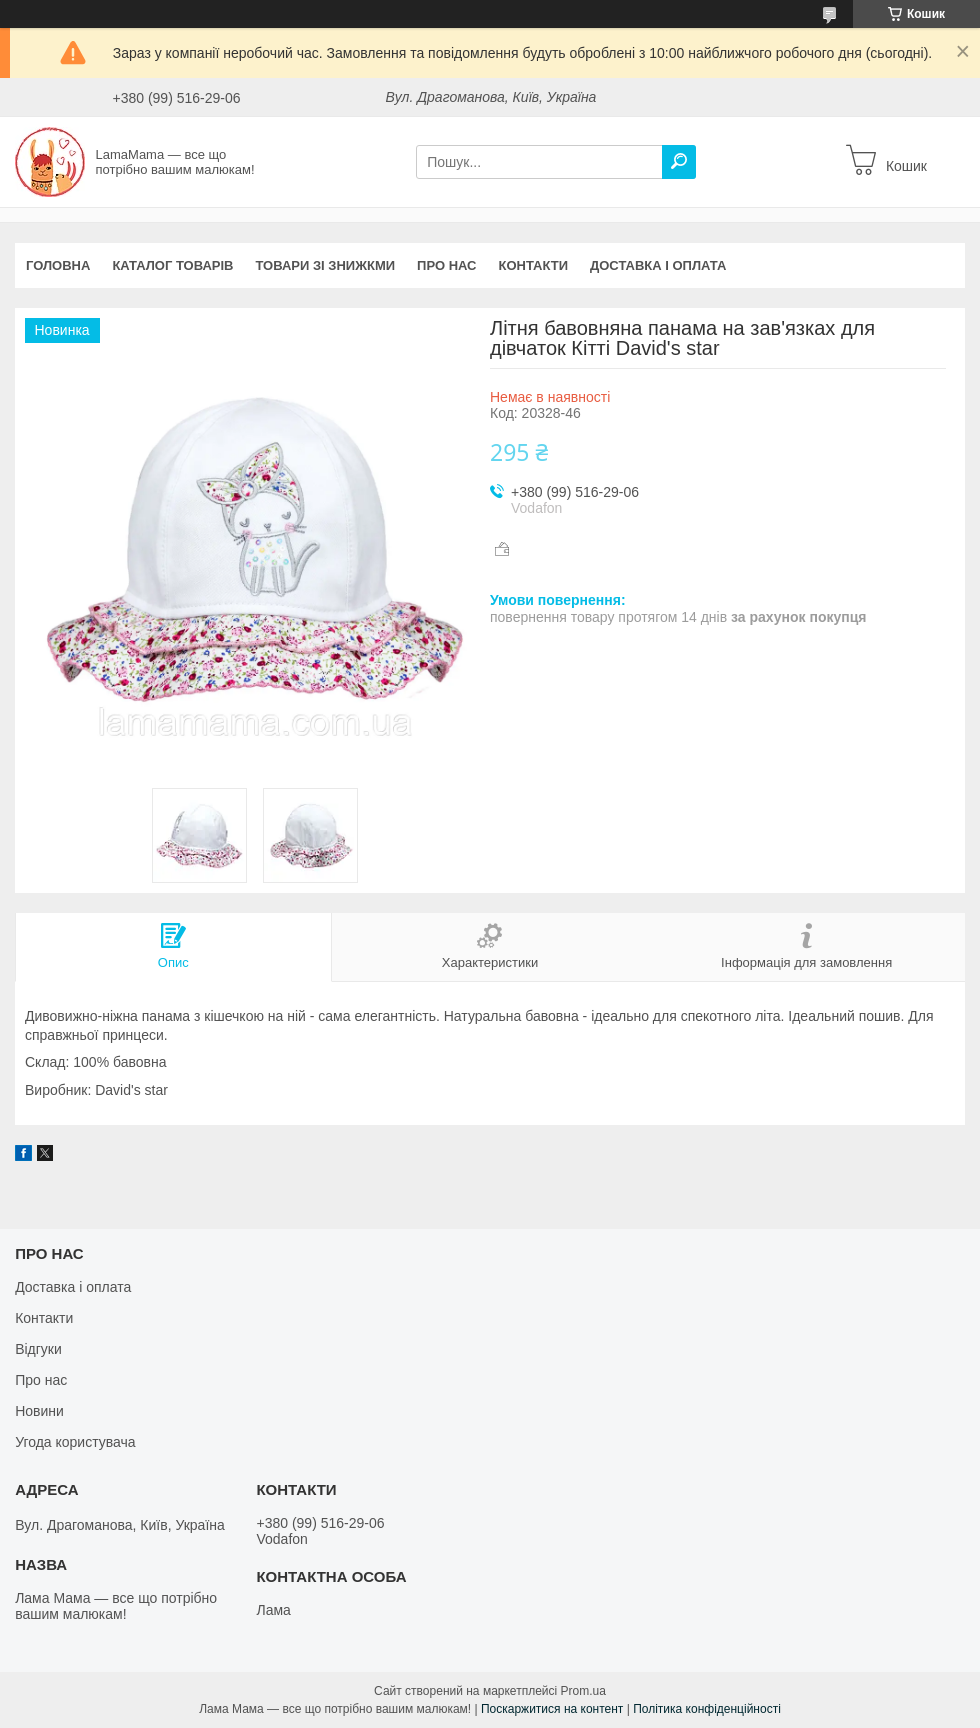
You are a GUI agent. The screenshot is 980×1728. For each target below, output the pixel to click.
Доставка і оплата (658, 265)
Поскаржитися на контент (552, 1709)
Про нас (446, 265)
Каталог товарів (172, 265)
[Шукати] (679, 162)
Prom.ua (583, 1691)
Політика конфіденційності (707, 1709)
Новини (39, 1411)
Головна (58, 265)
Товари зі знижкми (325, 265)
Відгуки (38, 1349)
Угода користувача (75, 1442)
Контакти (534, 265)
